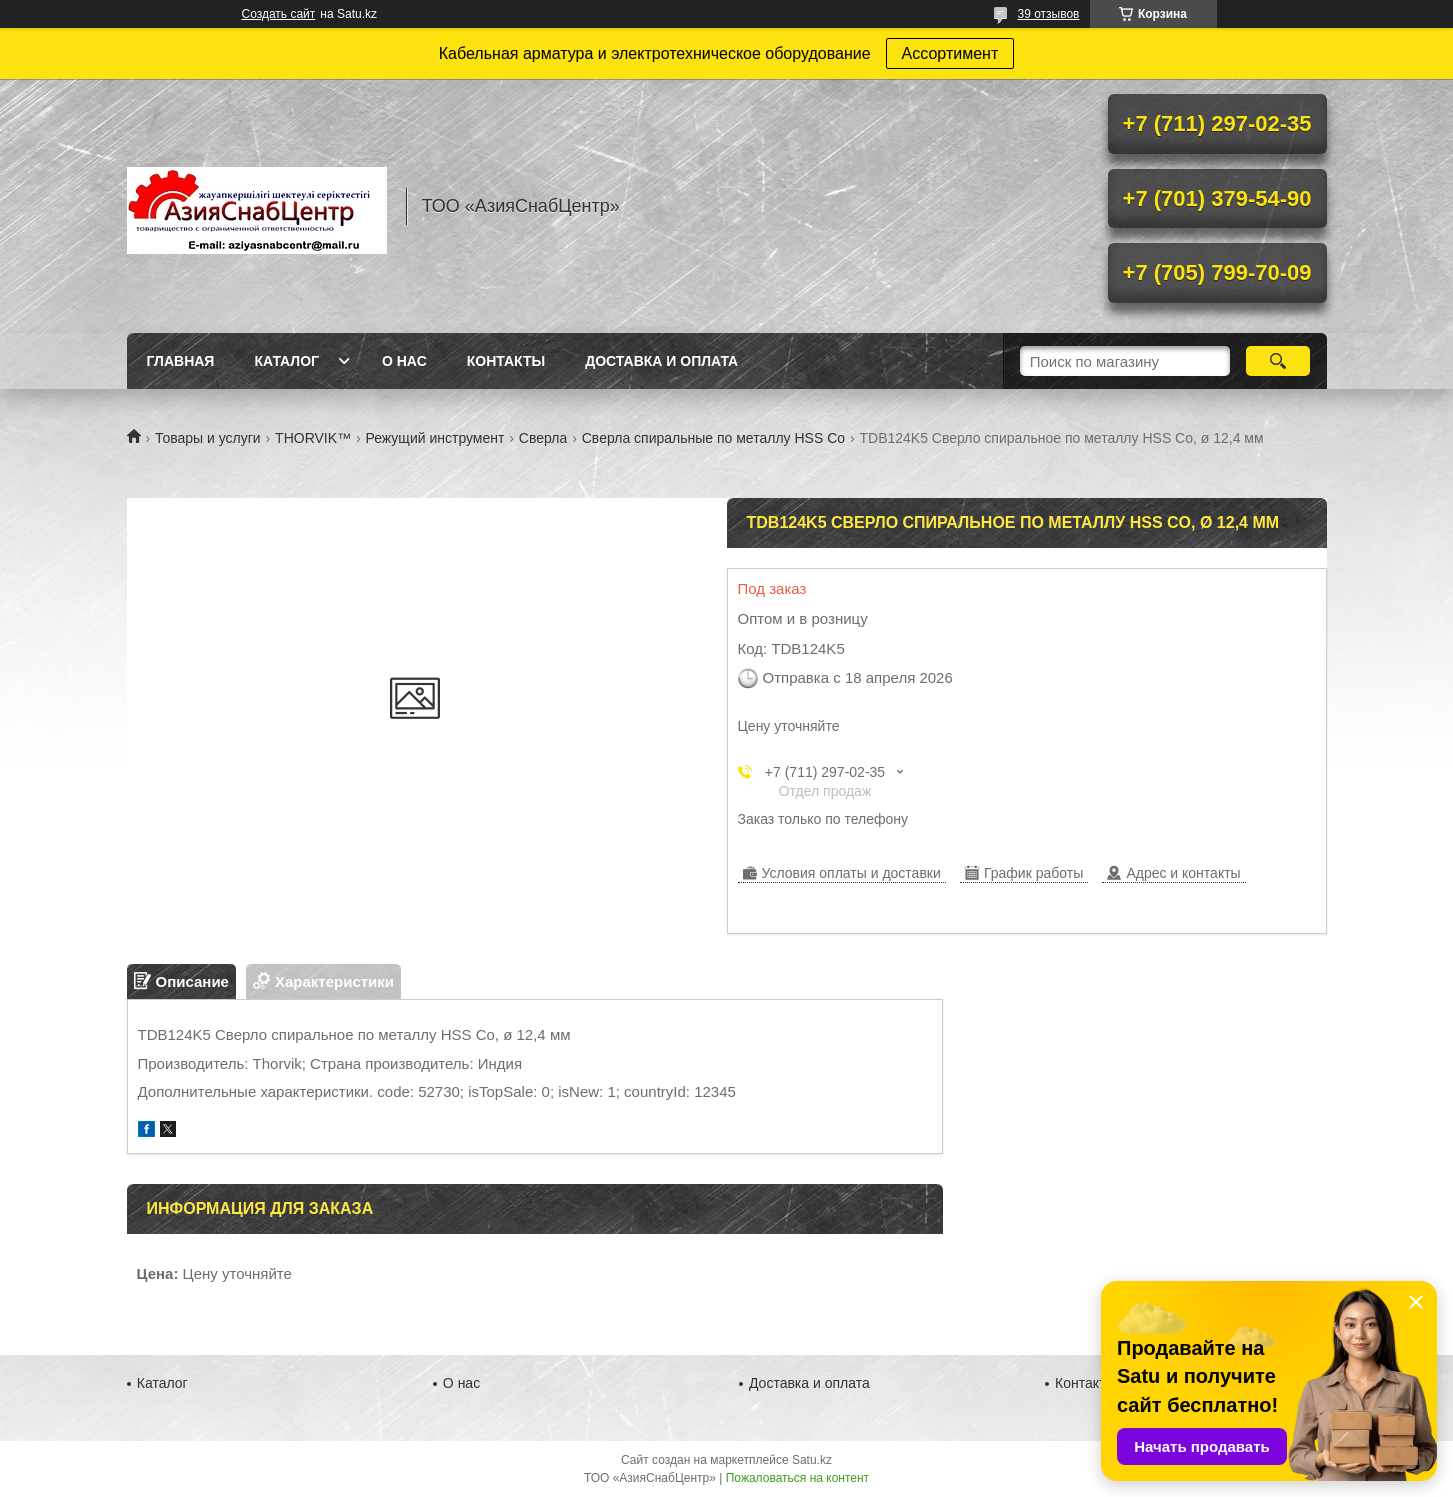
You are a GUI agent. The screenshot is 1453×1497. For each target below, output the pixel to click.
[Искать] (1278, 361)
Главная (181, 361)
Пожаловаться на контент (797, 1478)
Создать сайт (279, 14)
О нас (404, 361)
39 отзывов (1048, 14)
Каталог (286, 361)
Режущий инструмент (435, 438)
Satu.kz (812, 1460)
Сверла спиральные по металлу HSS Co (713, 438)
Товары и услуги (208, 438)
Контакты (506, 361)
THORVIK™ (313, 438)
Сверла (543, 438)
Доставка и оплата (661, 361)
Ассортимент (950, 53)
